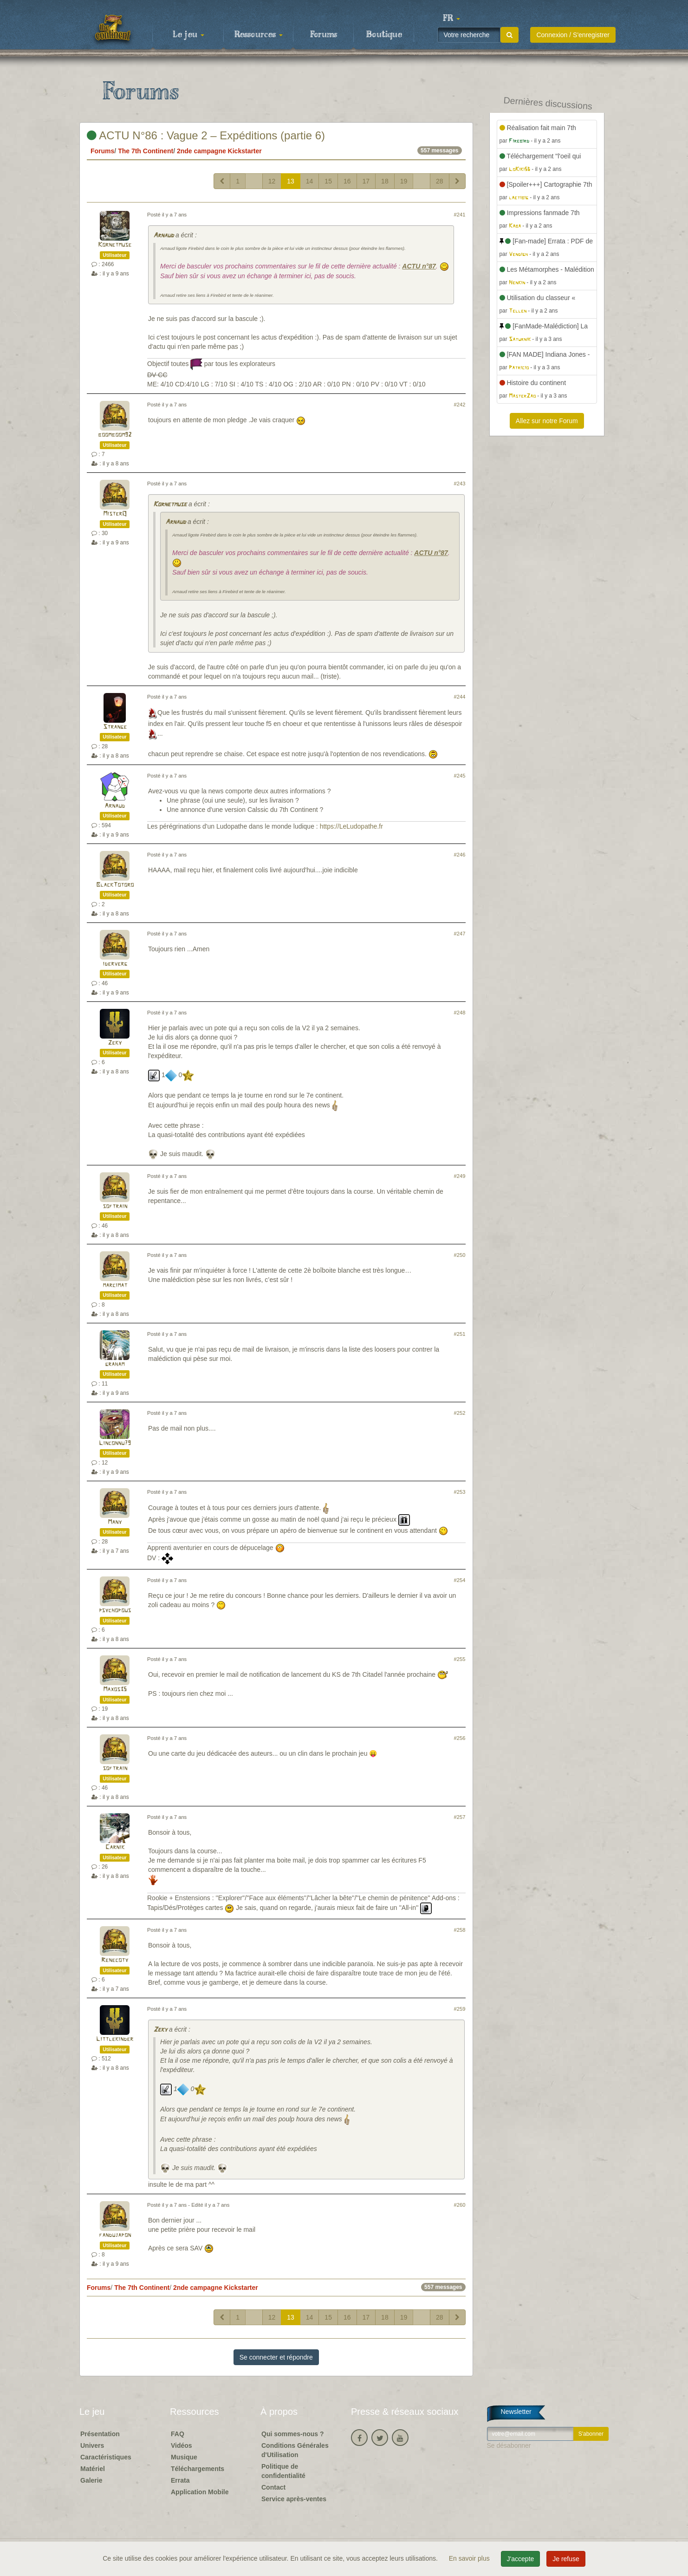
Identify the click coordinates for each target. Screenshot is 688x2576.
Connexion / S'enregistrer (573, 35)
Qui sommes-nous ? (292, 2434)
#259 (460, 2009)
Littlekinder (114, 2039)
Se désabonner (509, 2445)
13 (290, 181)
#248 (460, 1012)
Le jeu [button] (188, 35)
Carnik (114, 1847)
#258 (460, 1930)
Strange (115, 727)
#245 (460, 775)
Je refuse (565, 2559)
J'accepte (520, 2559)
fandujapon (115, 2235)
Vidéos (181, 2445)
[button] (451, 18)
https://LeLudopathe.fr (351, 826)
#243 (460, 483)
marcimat (115, 1285)
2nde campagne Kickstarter (219, 151)
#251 (460, 1334)
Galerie (91, 2480)
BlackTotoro (115, 885)
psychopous (115, 1610)
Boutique (384, 35)
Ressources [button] (258, 35)
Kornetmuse (114, 245)
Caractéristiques (105, 2457)
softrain (115, 1206)
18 (385, 181)
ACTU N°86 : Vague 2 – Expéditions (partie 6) (206, 135)
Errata (180, 2480)
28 (439, 181)
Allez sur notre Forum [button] (547, 421)
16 (347, 181)
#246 (460, 854)
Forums (323, 35)
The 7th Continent (145, 151)
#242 (460, 404)
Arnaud (163, 235)
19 (404, 181)
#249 (460, 1176)
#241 (460, 214)
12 (272, 181)
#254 (460, 1580)
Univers (92, 2445)
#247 (460, 933)
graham (114, 1364)
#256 (460, 1738)
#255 (460, 1659)
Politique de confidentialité (283, 2471)
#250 (460, 1255)
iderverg (115, 964)
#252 (460, 1413)
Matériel (92, 2468)
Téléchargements (197, 2468)
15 (328, 181)
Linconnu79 (115, 1443)
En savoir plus (470, 2558)
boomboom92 (114, 435)
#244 (460, 697)
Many (115, 1522)
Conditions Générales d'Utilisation (295, 2450)
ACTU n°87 (419, 266)
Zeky (115, 1043)
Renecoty (114, 1960)
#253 (460, 1492)
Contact (273, 2487)
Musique (184, 2457)
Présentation (100, 2434)
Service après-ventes (293, 2499)
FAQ (177, 2434)
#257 (460, 1817)
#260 (460, 2205)
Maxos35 (115, 1689)
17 (366, 181)
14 (309, 181)
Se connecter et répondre (276, 2357)
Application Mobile (199, 2492)
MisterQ (114, 513)
